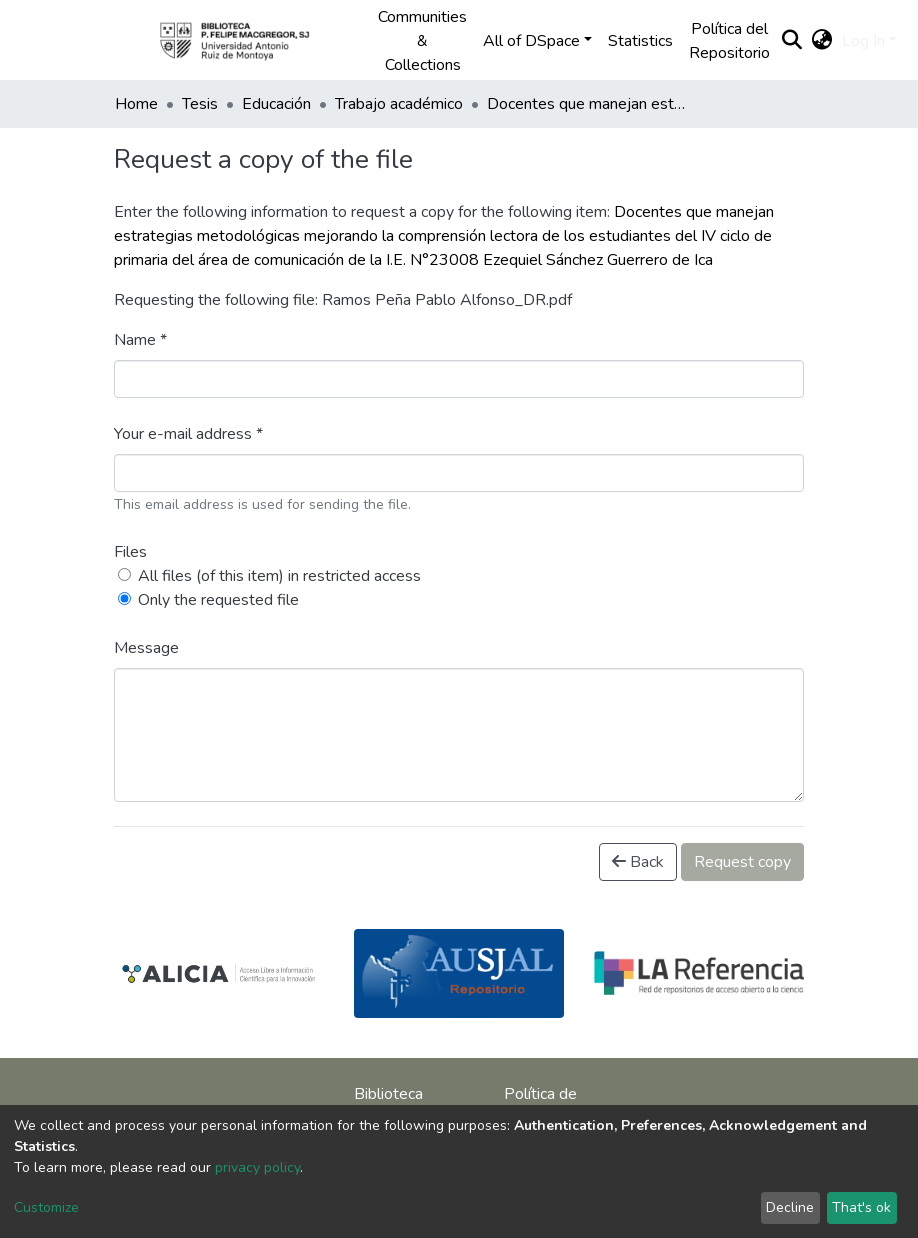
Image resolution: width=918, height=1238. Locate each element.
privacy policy (257, 1167)
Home (136, 104)
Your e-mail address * (188, 434)
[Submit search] (791, 41)
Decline (790, 1207)
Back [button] (638, 862)
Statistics (640, 41)
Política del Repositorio (729, 41)
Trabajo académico (399, 104)
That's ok (861, 1207)
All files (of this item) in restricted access (279, 576)
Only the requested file (218, 600)
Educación (276, 104)
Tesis (200, 104)
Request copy (742, 862)
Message (146, 648)
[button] (821, 41)
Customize (46, 1207)
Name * (140, 340)
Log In (863, 41)
